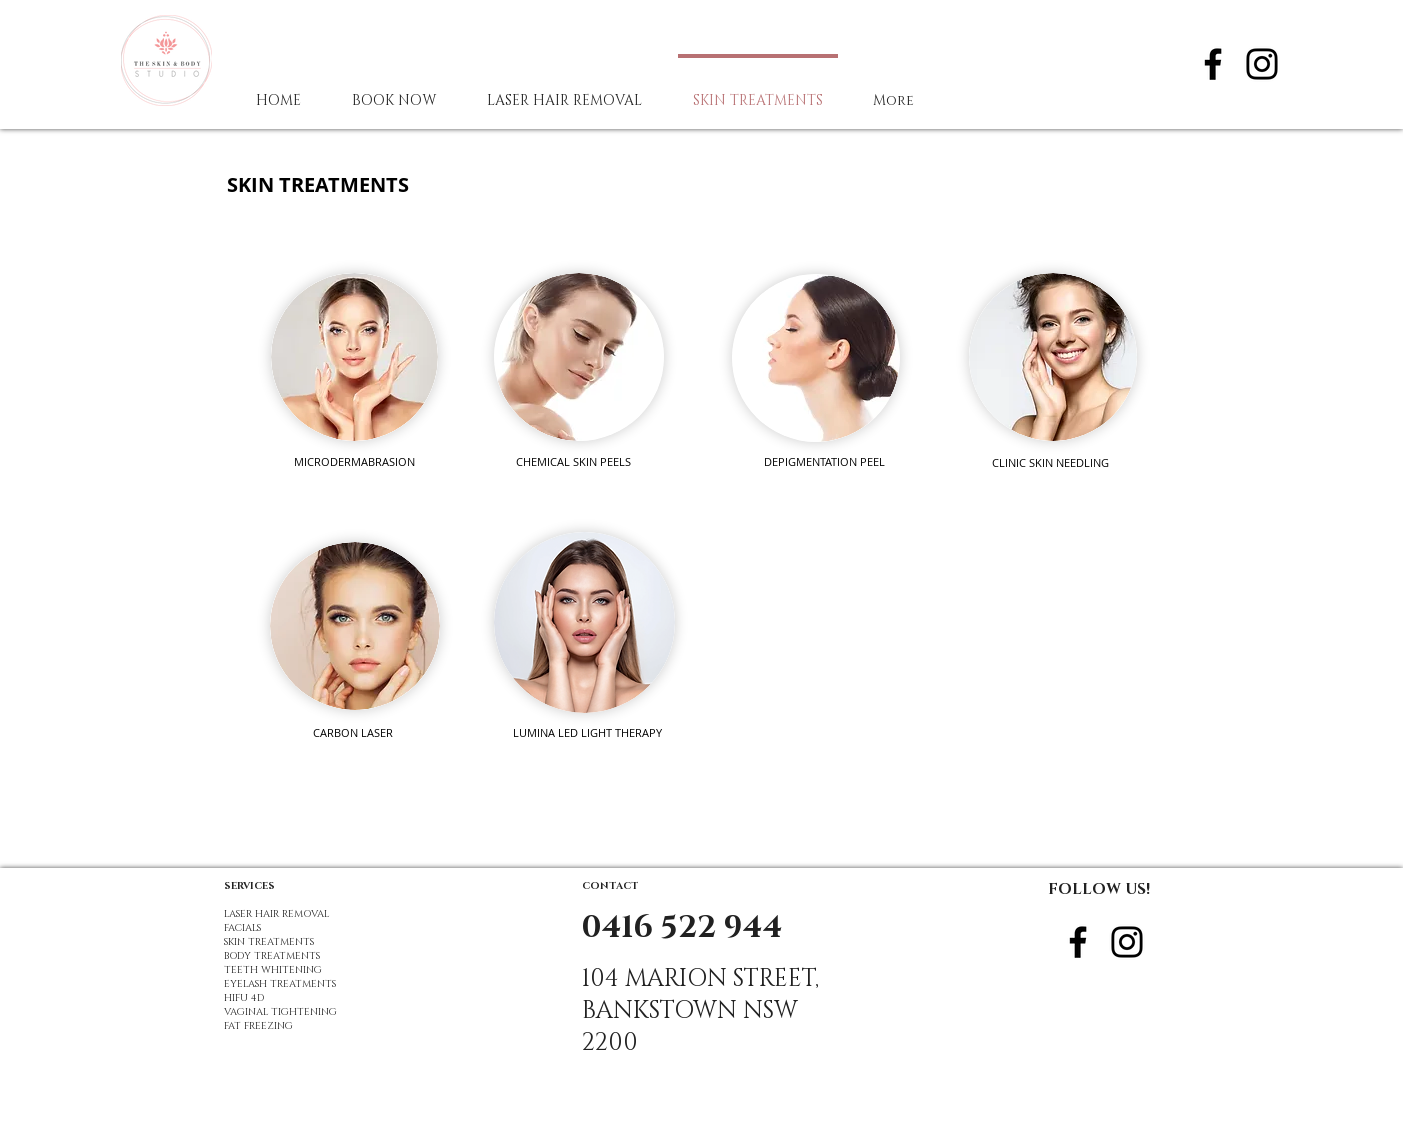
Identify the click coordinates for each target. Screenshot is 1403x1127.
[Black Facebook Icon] (1213, 64)
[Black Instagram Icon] (1262, 64)
